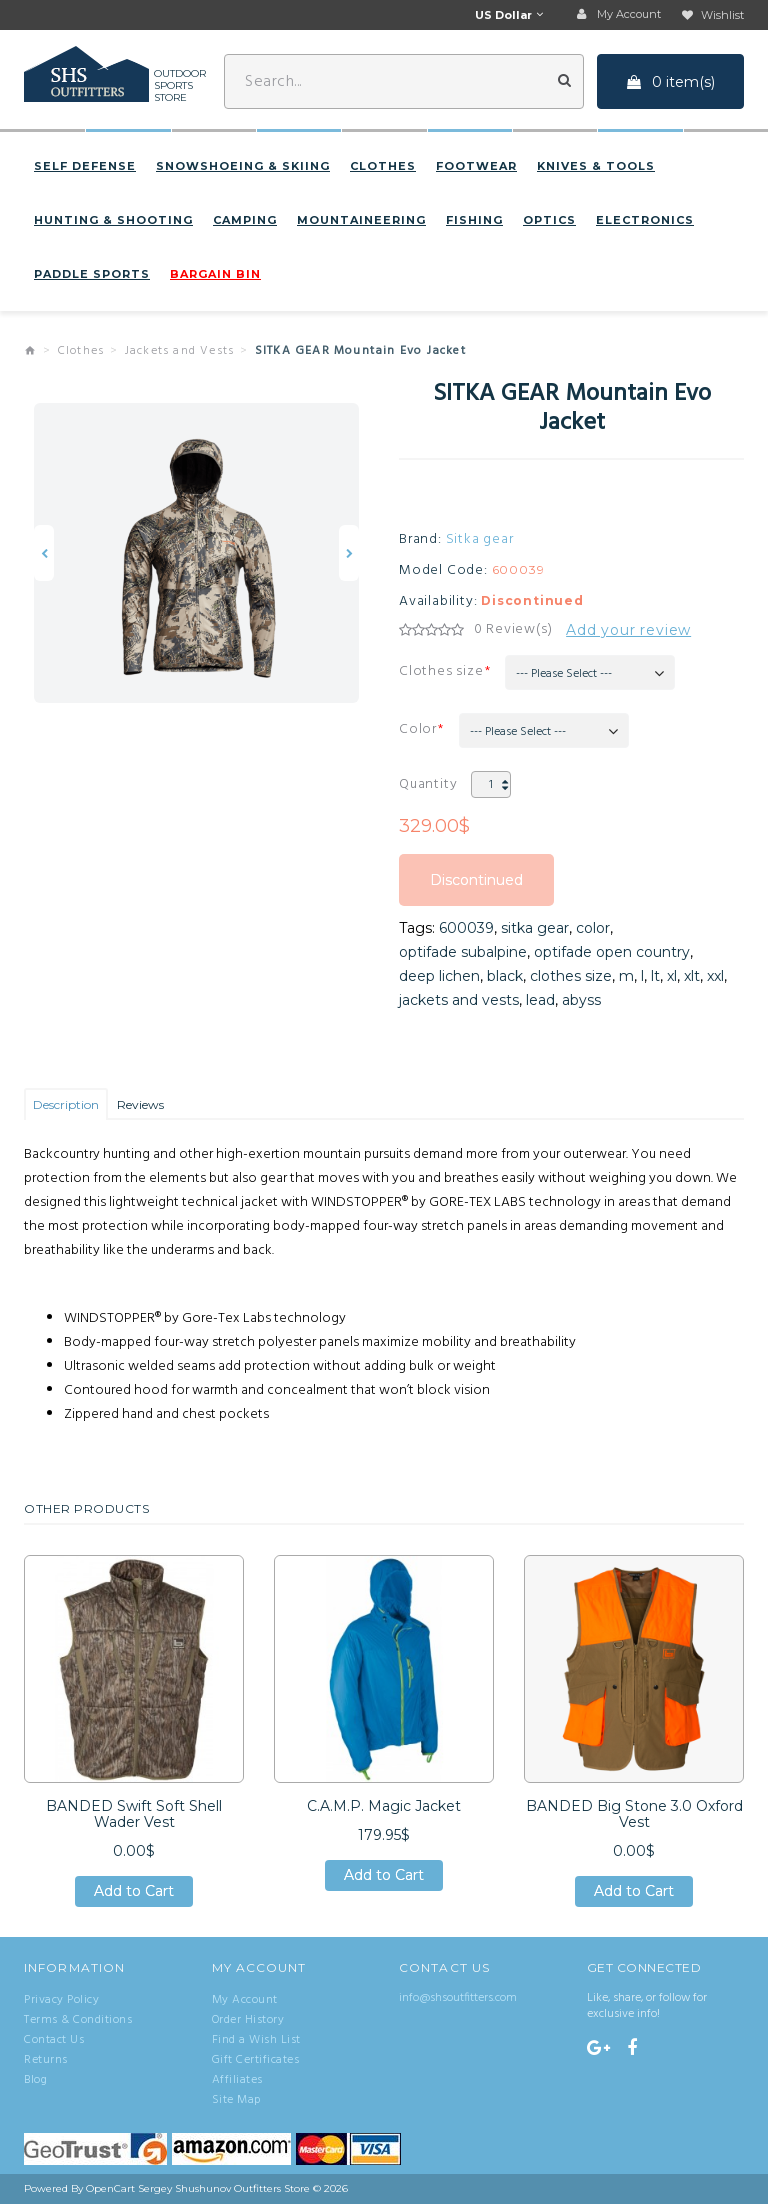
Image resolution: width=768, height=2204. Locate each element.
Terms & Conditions (78, 2020)
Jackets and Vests (179, 351)
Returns (46, 2060)
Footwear (476, 166)
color (593, 928)
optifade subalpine (463, 952)
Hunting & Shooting (113, 220)
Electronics (645, 220)
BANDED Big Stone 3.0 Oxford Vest (634, 1814)
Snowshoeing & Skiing (243, 166)
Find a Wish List (256, 2040)
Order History (248, 2020)
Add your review (628, 630)
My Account (245, 2000)
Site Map (236, 2100)
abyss (581, 1000)
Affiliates (237, 2080)
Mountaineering (361, 220)
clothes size (571, 976)
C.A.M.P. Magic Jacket (384, 1806)
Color (418, 729)
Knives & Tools (596, 166)
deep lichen (439, 976)
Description (66, 1104)
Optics (549, 220)
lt (655, 976)
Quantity (428, 784)
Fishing (474, 220)
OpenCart (110, 2188)
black (505, 976)
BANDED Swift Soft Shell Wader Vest (134, 1814)
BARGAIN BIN (215, 274)
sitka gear (535, 928)
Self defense (85, 166)
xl (672, 976)
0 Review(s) (513, 630)
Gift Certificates (256, 2060)
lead (540, 1000)
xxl (715, 976)
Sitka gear (480, 540)
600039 (466, 928)
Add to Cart (134, 1891)
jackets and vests (459, 1000)
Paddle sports (92, 274)
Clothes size (441, 671)
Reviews (140, 1104)
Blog (35, 2080)
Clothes (383, 166)
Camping (245, 220)
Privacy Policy (61, 2000)
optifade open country (612, 952)
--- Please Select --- (564, 674)
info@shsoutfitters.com (458, 1998)
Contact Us (54, 2040)
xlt (692, 976)
